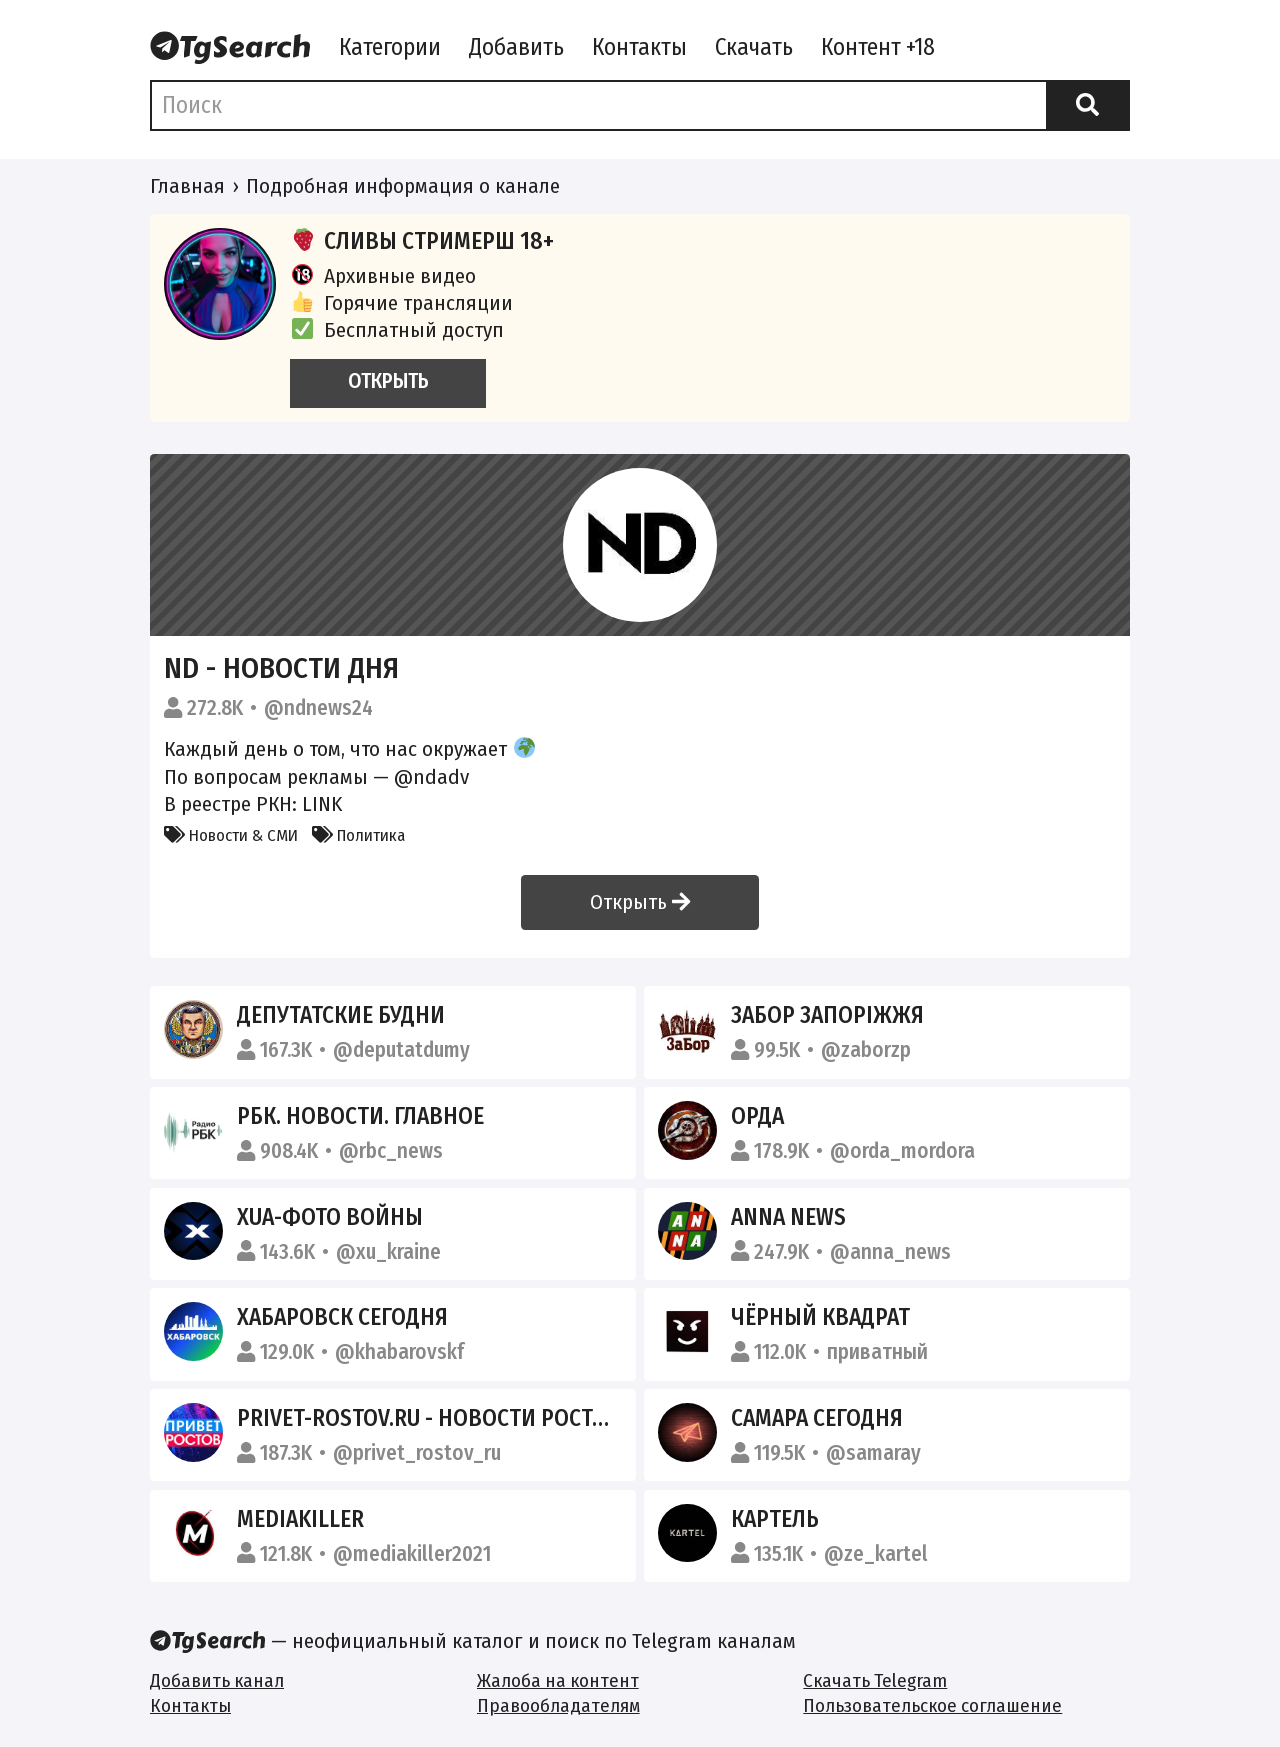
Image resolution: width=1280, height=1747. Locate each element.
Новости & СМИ (231, 835)
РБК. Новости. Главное (360, 1116)
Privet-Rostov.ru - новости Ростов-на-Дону (478, 1418)
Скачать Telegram (875, 1680)
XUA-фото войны (330, 1217)
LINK (322, 804)
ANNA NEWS (788, 1217)
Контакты (639, 47)
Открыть (640, 902)
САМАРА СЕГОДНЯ (817, 1418)
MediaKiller (300, 1519)
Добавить (516, 47)
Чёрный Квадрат (820, 1317)
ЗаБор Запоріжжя (827, 1015)
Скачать (754, 47)
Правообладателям (558, 1705)
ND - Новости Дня (281, 668)
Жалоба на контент (558, 1680)
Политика (358, 835)
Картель (775, 1519)
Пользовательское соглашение (932, 1705)
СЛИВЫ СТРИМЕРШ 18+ (422, 241)
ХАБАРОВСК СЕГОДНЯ (342, 1317)
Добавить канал (217, 1680)
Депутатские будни (341, 1015)
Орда (757, 1116)
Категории (390, 47)
